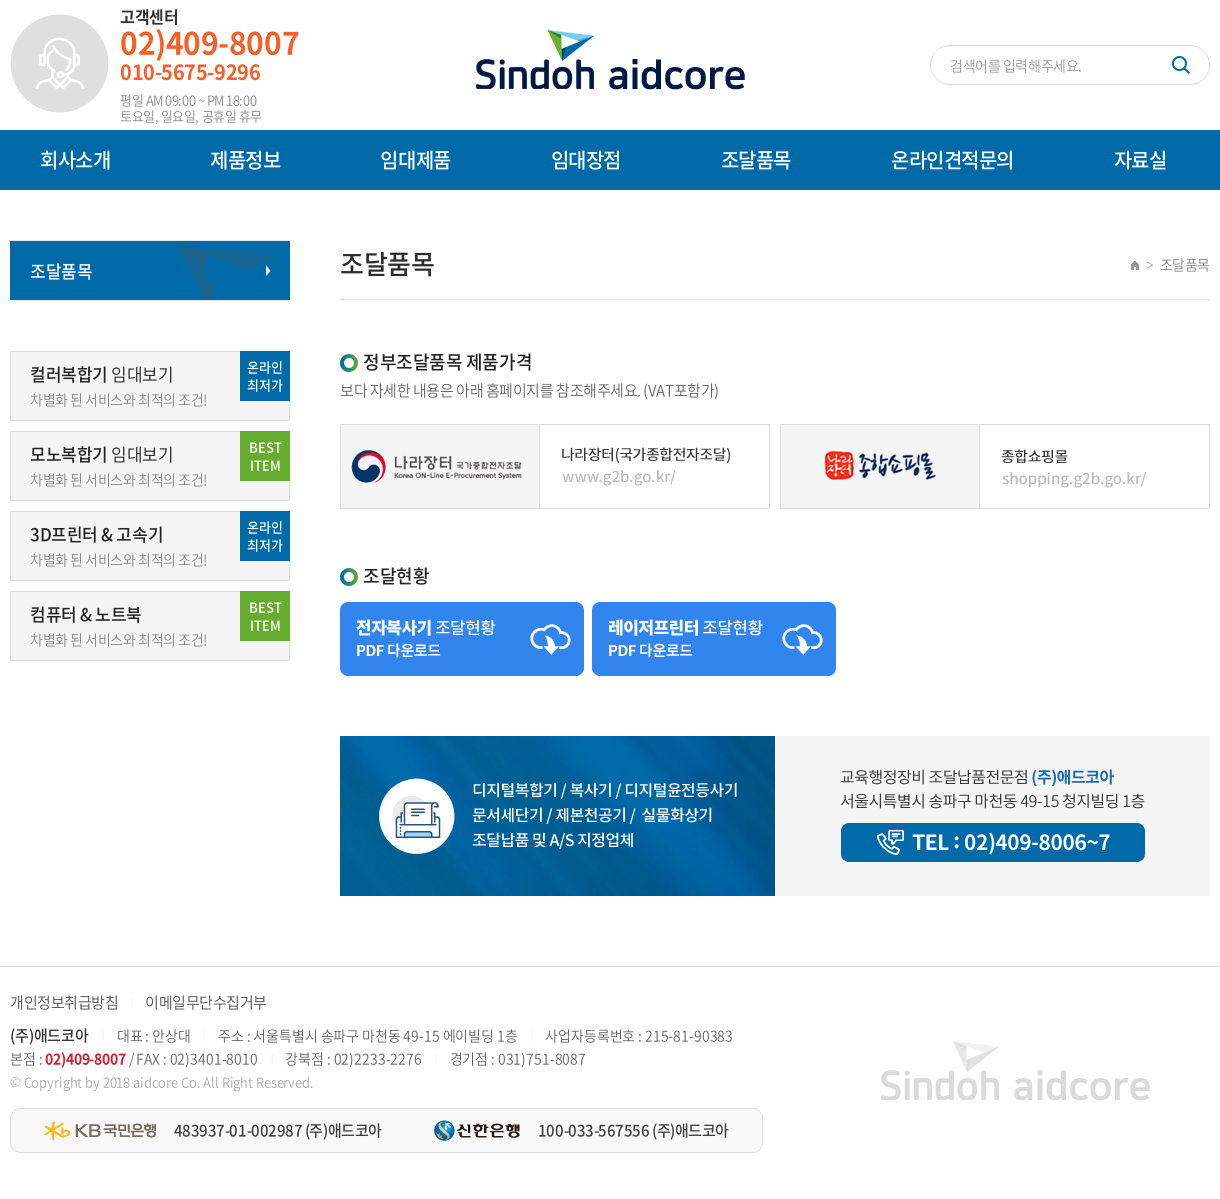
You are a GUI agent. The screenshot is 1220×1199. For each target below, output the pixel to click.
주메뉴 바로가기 (0, 0)
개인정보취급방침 (64, 1002)
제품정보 (245, 159)
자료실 (1140, 159)
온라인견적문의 (952, 159)
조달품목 (756, 159)
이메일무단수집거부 (206, 1002)
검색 (1181, 65)
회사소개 (75, 159)
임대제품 (415, 159)
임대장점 (586, 159)
